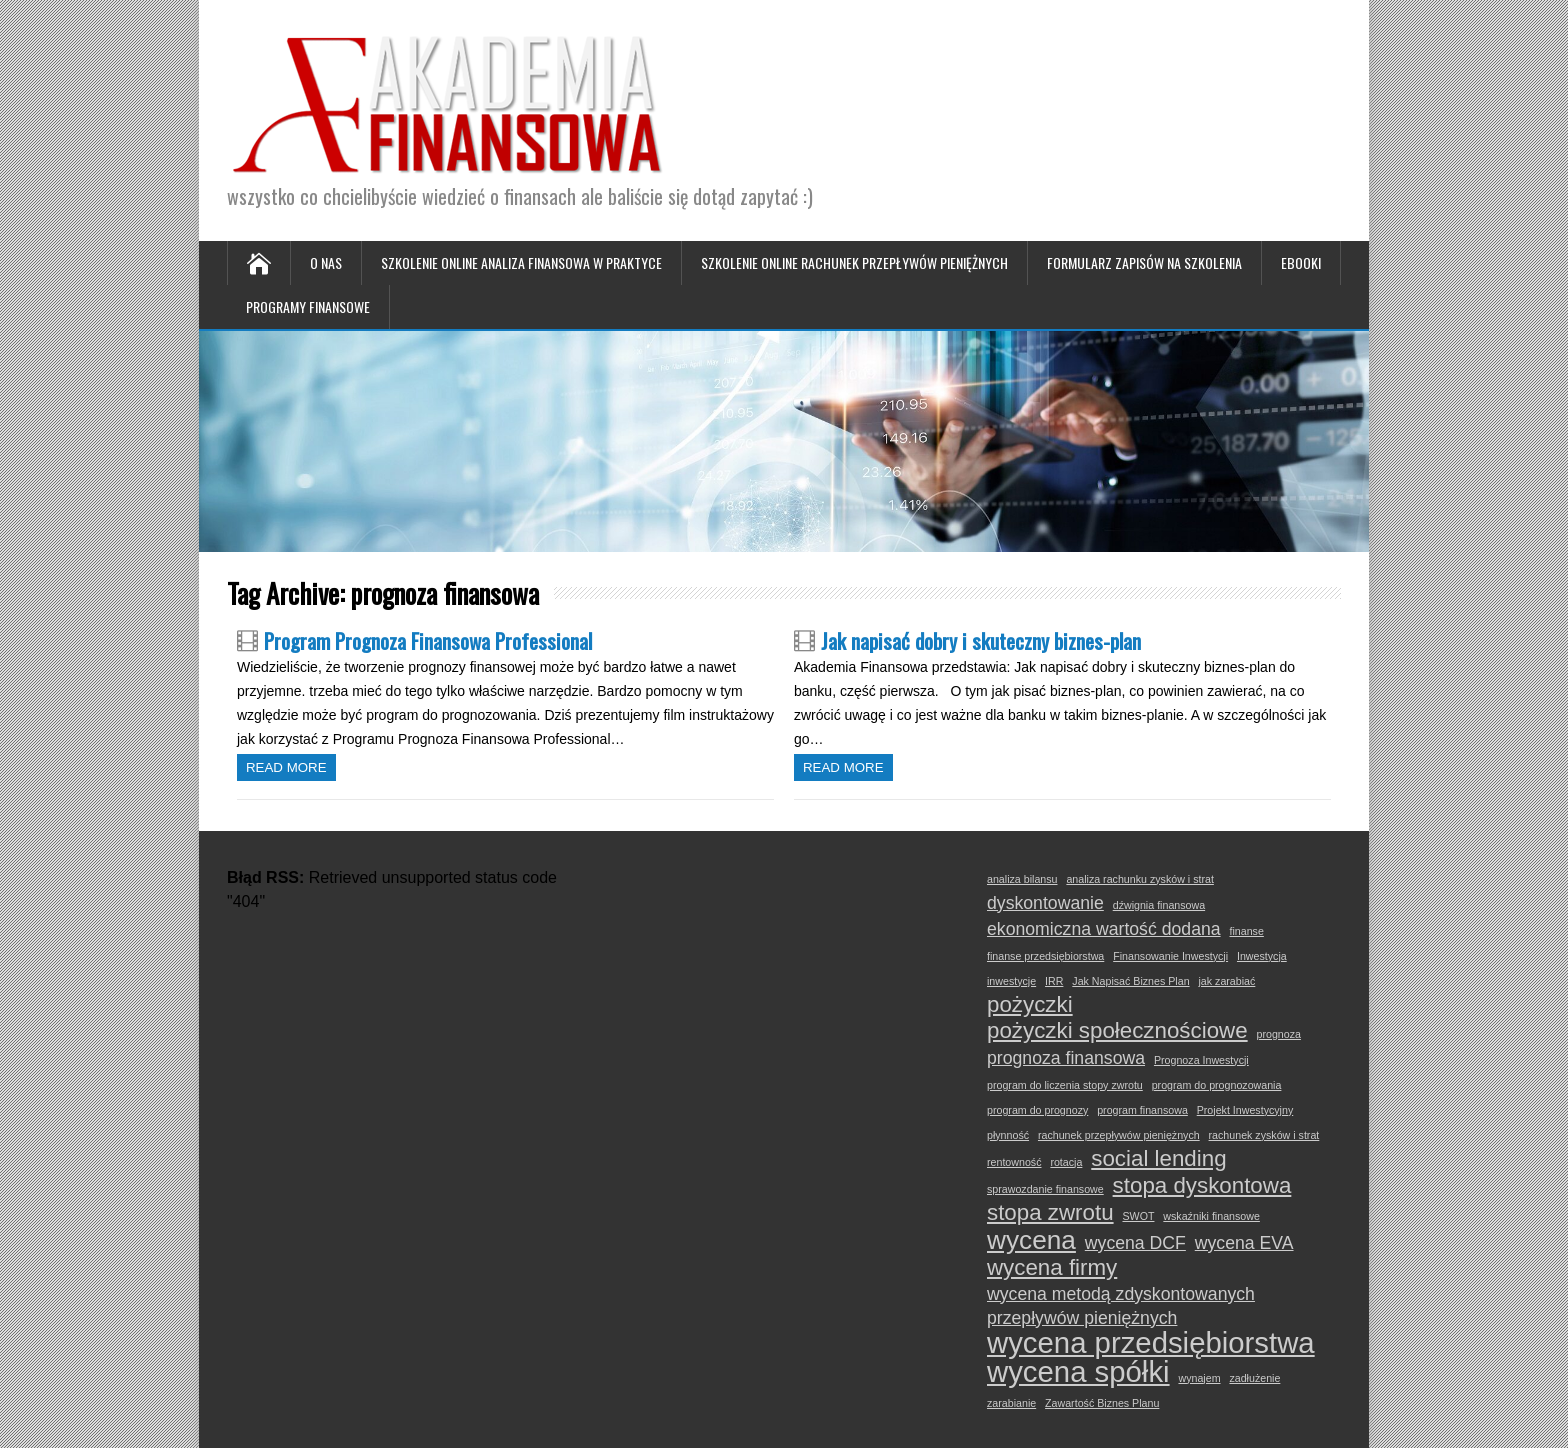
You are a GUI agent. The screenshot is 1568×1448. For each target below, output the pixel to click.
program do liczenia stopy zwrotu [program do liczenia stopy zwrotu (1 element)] (1065, 1085)
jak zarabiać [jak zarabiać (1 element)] (1226, 981)
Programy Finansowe (308, 306)
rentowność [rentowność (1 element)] (1014, 1162)
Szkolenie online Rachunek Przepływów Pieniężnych (854, 262)
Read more (286, 767)
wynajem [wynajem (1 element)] (1199, 1378)
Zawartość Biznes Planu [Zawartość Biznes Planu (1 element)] (1102, 1403)
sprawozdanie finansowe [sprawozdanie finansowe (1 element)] (1045, 1189)
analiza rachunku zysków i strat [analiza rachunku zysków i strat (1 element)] (1139, 879)
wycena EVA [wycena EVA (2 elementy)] (1244, 1243)
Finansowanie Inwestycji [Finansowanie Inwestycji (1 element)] (1170, 956)
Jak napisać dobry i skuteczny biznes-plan (981, 640)
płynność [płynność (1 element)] (1008, 1135)
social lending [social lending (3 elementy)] (1158, 1159)
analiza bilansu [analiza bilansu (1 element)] (1022, 879)
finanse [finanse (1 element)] (1246, 931)
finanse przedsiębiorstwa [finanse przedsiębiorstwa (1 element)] (1045, 956)
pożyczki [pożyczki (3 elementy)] (1030, 1005)
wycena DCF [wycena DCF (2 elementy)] (1135, 1243)
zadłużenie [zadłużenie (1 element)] (1254, 1378)
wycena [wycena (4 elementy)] (1031, 1240)
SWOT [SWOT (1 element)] (1138, 1216)
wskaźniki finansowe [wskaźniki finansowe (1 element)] (1211, 1216)
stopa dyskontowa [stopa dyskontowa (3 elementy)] (1202, 1186)
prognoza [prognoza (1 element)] (1279, 1034)
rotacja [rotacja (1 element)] (1066, 1162)
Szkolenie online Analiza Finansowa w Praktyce (521, 262)
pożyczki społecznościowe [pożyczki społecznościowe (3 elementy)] (1117, 1031)
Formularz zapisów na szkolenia (1144, 262)
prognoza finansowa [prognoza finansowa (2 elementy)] (1066, 1058)
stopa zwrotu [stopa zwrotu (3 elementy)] (1050, 1213)
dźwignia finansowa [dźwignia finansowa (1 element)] (1159, 905)
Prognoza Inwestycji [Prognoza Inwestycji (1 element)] (1201, 1060)
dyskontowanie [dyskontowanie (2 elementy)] (1045, 903)
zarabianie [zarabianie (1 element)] (1011, 1403)
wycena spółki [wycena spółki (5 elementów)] (1078, 1372)
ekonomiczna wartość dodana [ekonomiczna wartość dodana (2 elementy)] (1104, 929)
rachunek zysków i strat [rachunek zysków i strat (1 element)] (1264, 1135)
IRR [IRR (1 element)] (1054, 981)
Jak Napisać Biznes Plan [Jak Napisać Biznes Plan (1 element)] (1130, 981)
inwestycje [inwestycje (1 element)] (1011, 981)
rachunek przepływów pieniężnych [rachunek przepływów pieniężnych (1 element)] (1119, 1135)
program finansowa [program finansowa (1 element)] (1142, 1110)
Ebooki (1301, 262)
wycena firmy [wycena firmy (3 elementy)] (1052, 1268)
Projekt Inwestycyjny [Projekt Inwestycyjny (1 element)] (1245, 1110)
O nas (326, 262)
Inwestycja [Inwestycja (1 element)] (1262, 956)
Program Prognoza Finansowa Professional (428, 640)
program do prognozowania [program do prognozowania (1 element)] (1217, 1085)
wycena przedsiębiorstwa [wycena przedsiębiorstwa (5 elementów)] (1151, 1343)
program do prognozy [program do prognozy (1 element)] (1037, 1110)
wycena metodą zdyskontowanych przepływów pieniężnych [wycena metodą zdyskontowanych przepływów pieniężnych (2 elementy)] (1121, 1306)
